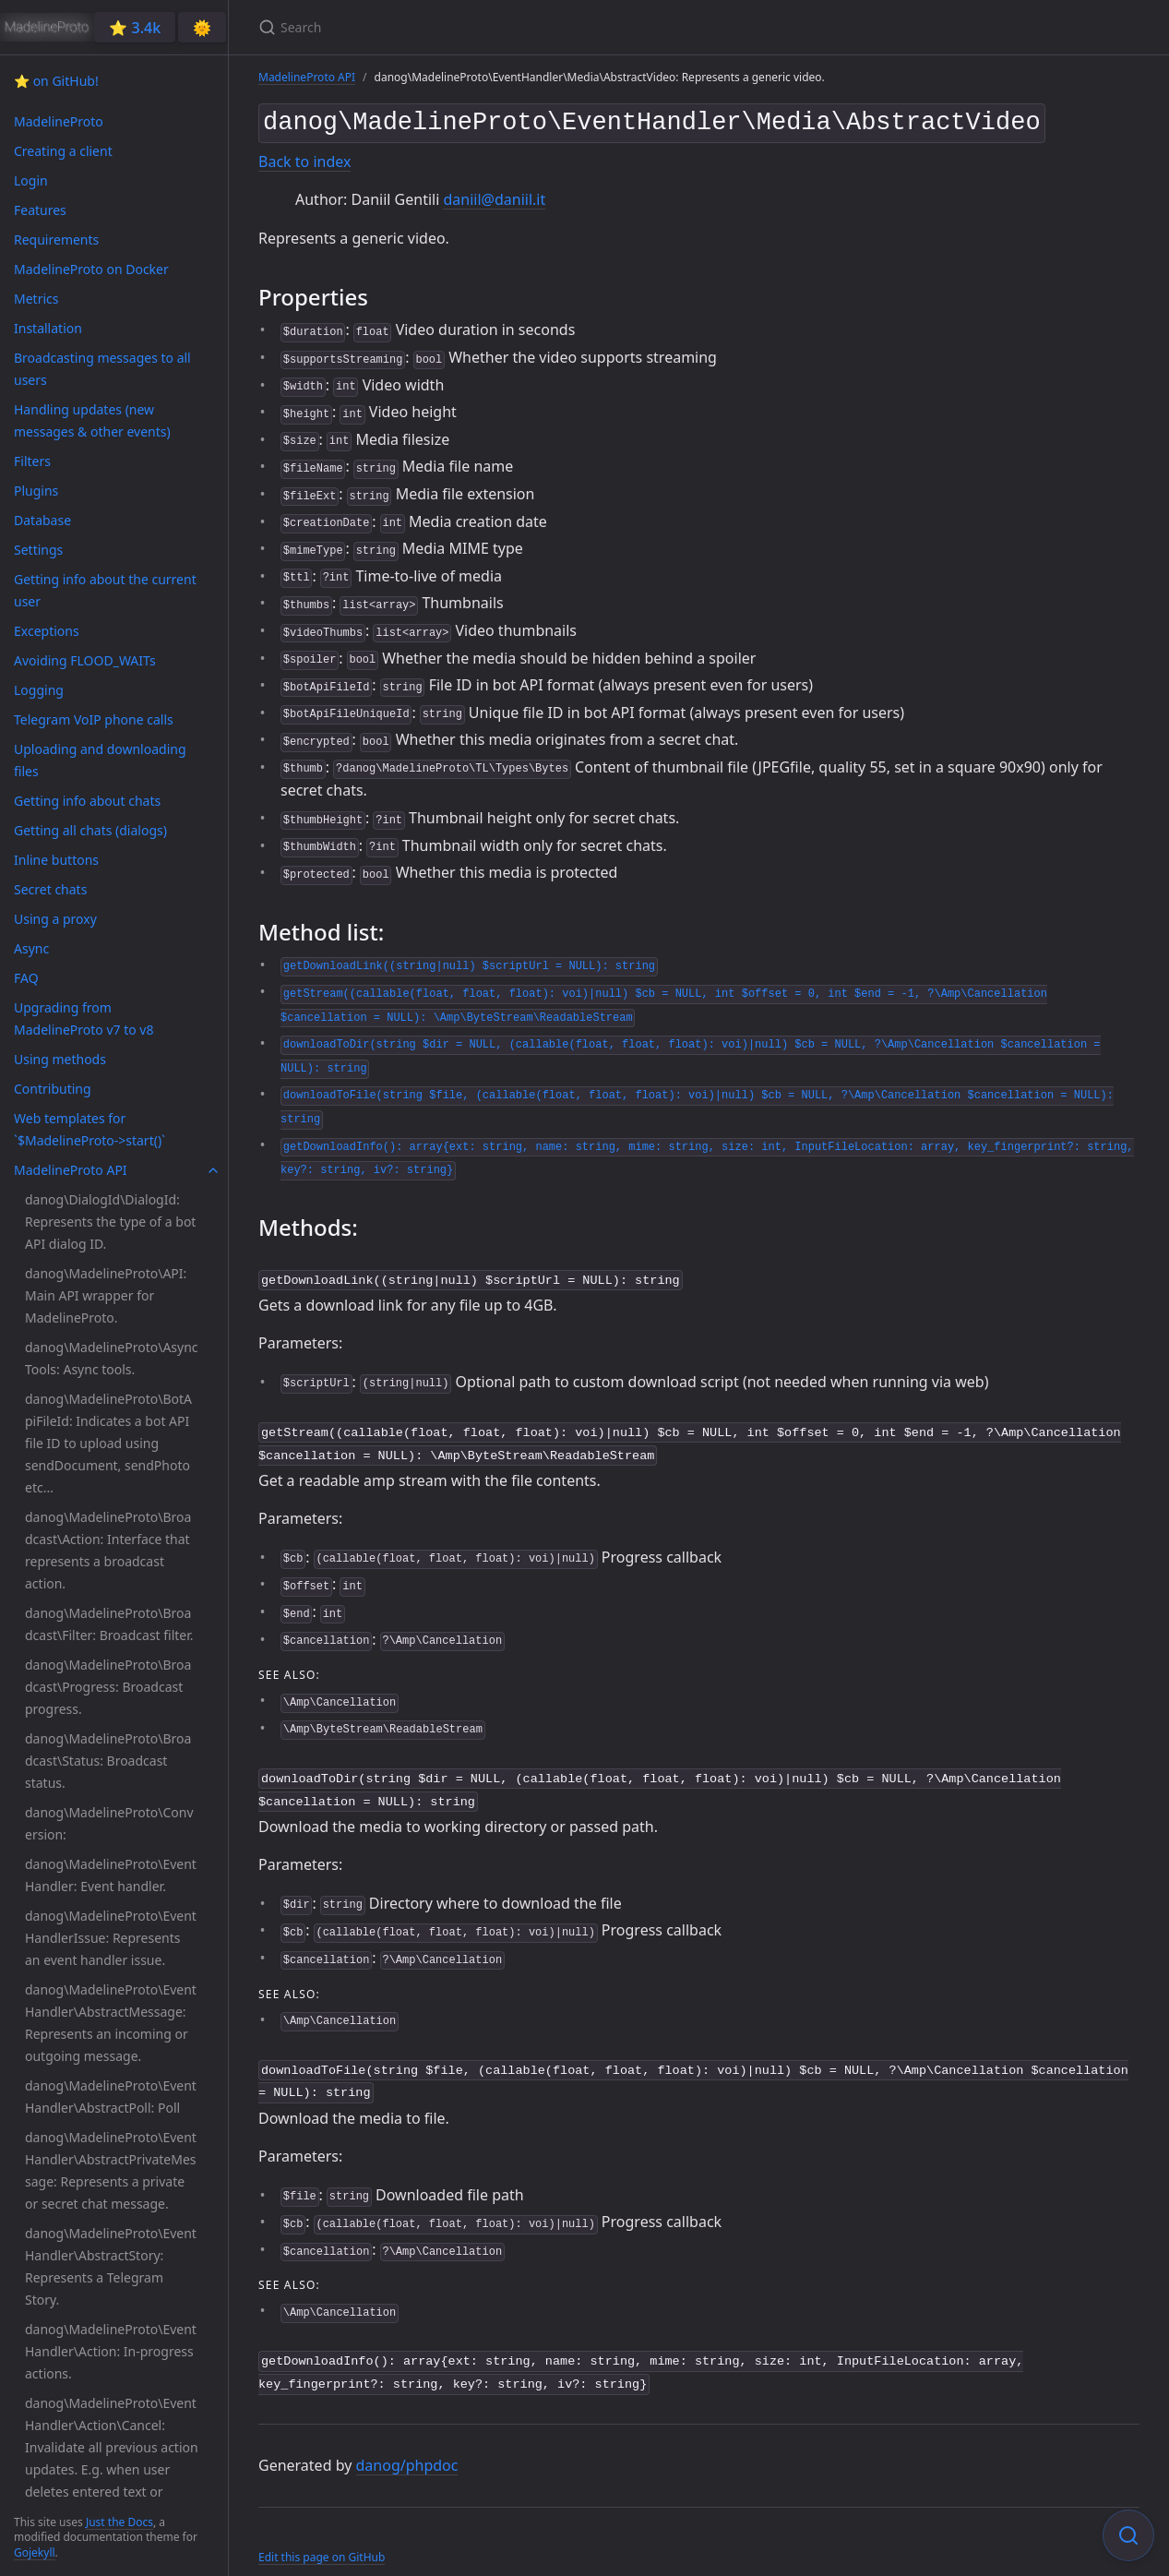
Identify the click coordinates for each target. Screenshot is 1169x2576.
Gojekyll (34, 2552)
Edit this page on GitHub (321, 2538)
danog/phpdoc (407, 2445)
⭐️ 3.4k (135, 28)
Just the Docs (119, 2522)
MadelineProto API (306, 77)
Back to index (304, 158)
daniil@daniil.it (494, 196)
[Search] (476, 27)
